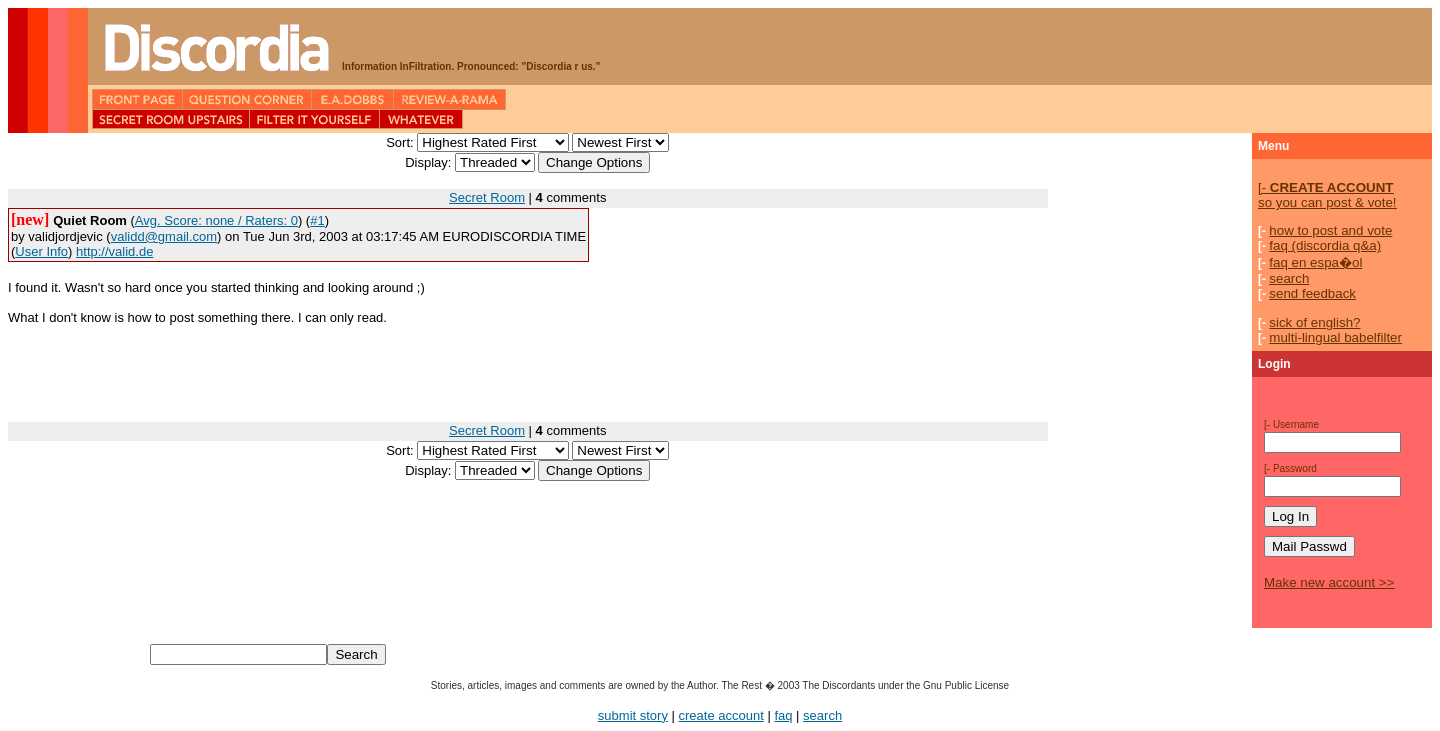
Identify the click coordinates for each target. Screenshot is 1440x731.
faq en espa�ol (1315, 262)
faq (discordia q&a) (1325, 245)
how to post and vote (1330, 230)
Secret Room (487, 197)
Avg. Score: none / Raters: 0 (216, 220)
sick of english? (1314, 322)
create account (721, 715)
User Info (41, 251)
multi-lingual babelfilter (1335, 337)
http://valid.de (114, 251)
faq (783, 715)
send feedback (1312, 293)
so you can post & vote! (1327, 195)
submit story (633, 715)
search (1289, 278)
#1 (317, 220)
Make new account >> (1329, 582)
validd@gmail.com (164, 236)
